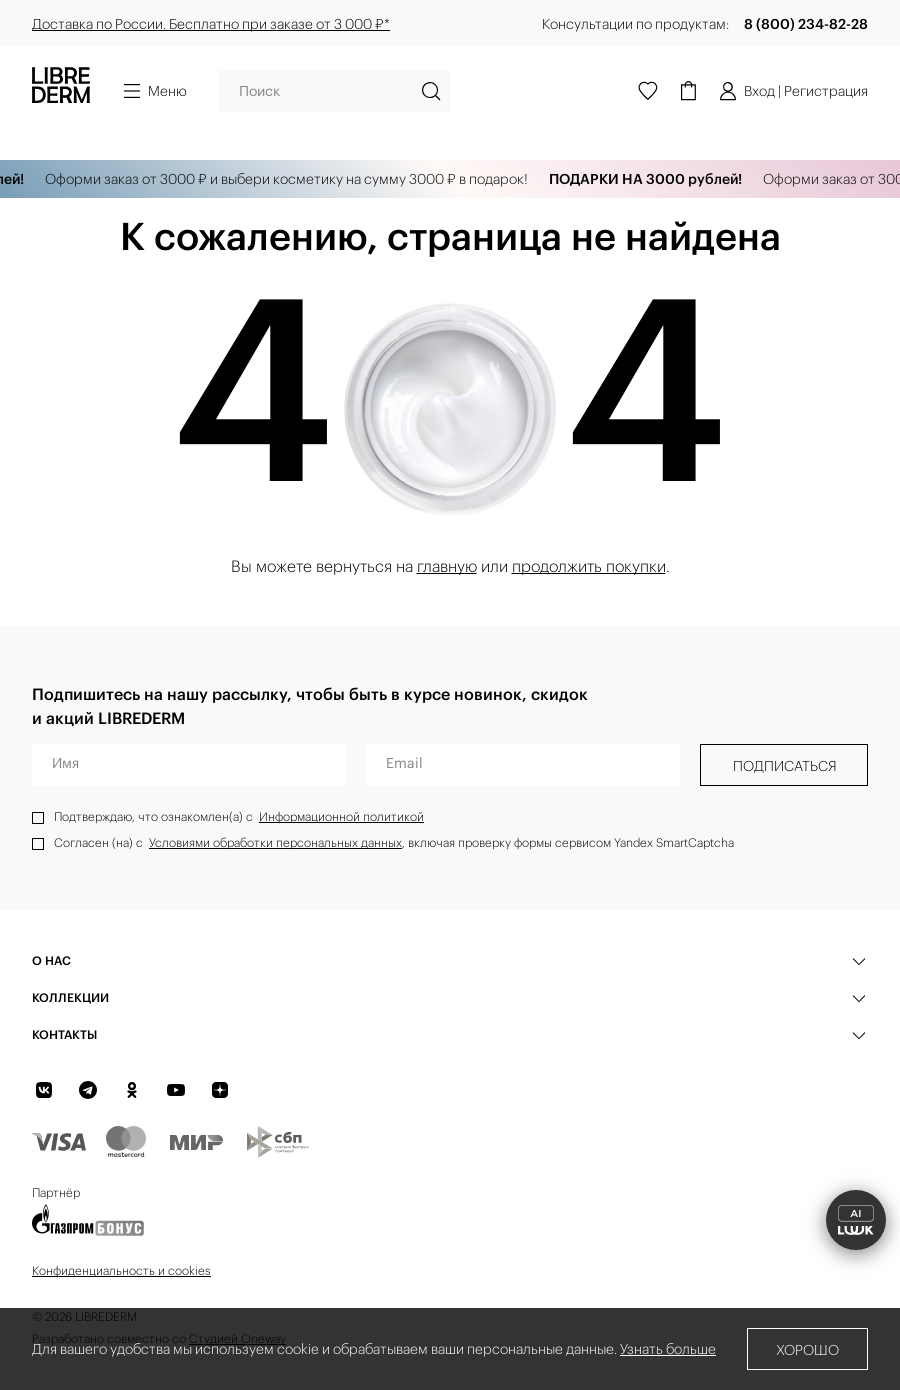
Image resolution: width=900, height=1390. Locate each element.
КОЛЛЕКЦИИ (70, 997)
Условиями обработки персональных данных (275, 842)
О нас (51, 960)
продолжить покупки (589, 566)
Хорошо (807, 1350)
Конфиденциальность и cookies (121, 1270)
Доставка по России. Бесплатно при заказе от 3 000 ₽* (211, 24)
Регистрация (826, 91)
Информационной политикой (341, 816)
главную (447, 566)
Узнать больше (668, 1349)
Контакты (64, 1034)
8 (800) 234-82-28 (806, 24)
